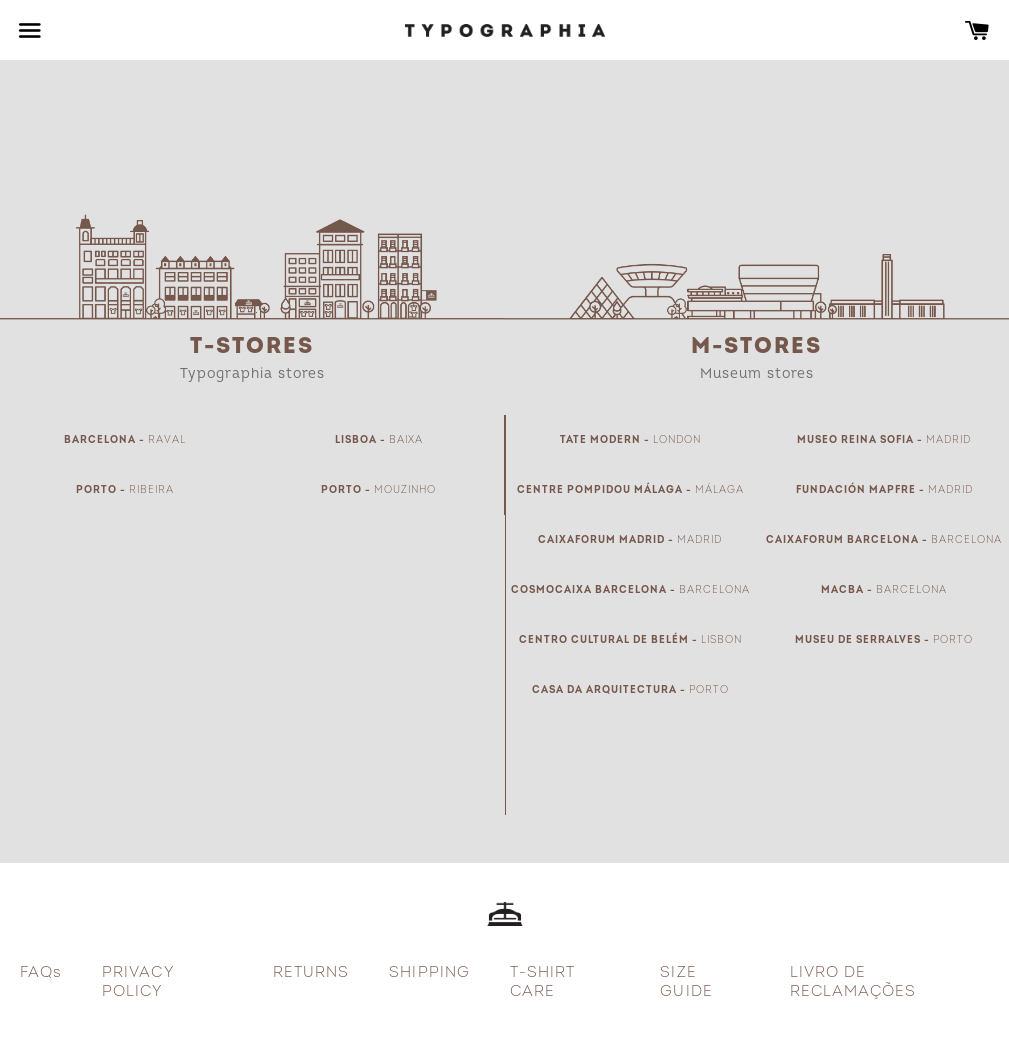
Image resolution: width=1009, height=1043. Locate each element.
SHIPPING (429, 972)
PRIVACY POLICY (137, 982)
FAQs (41, 972)
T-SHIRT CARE (542, 982)
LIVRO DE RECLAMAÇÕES (853, 982)
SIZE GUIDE (686, 982)
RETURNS (311, 972)
